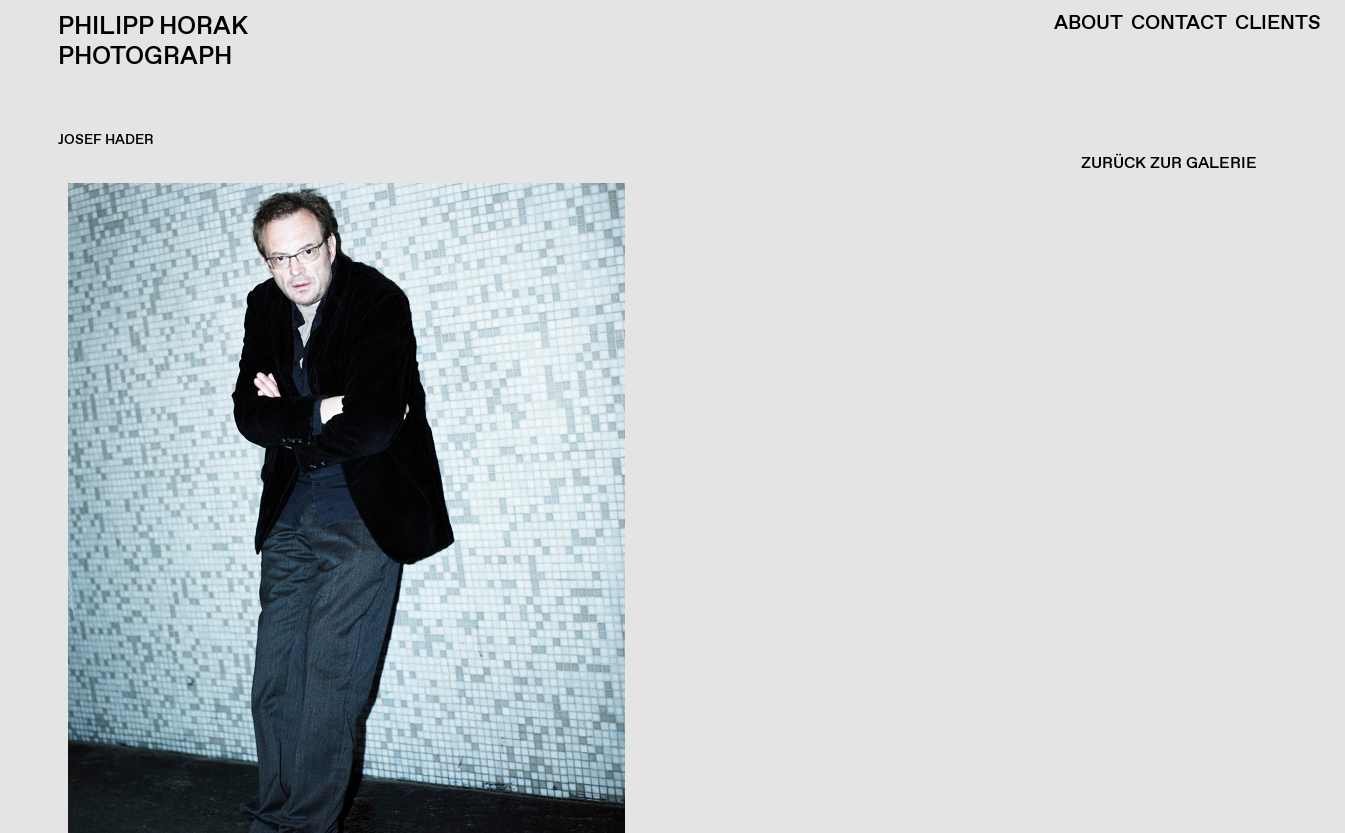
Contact (1179, 24)
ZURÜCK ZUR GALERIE (1169, 163)
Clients (1278, 24)
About (1088, 24)
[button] (667, 508)
